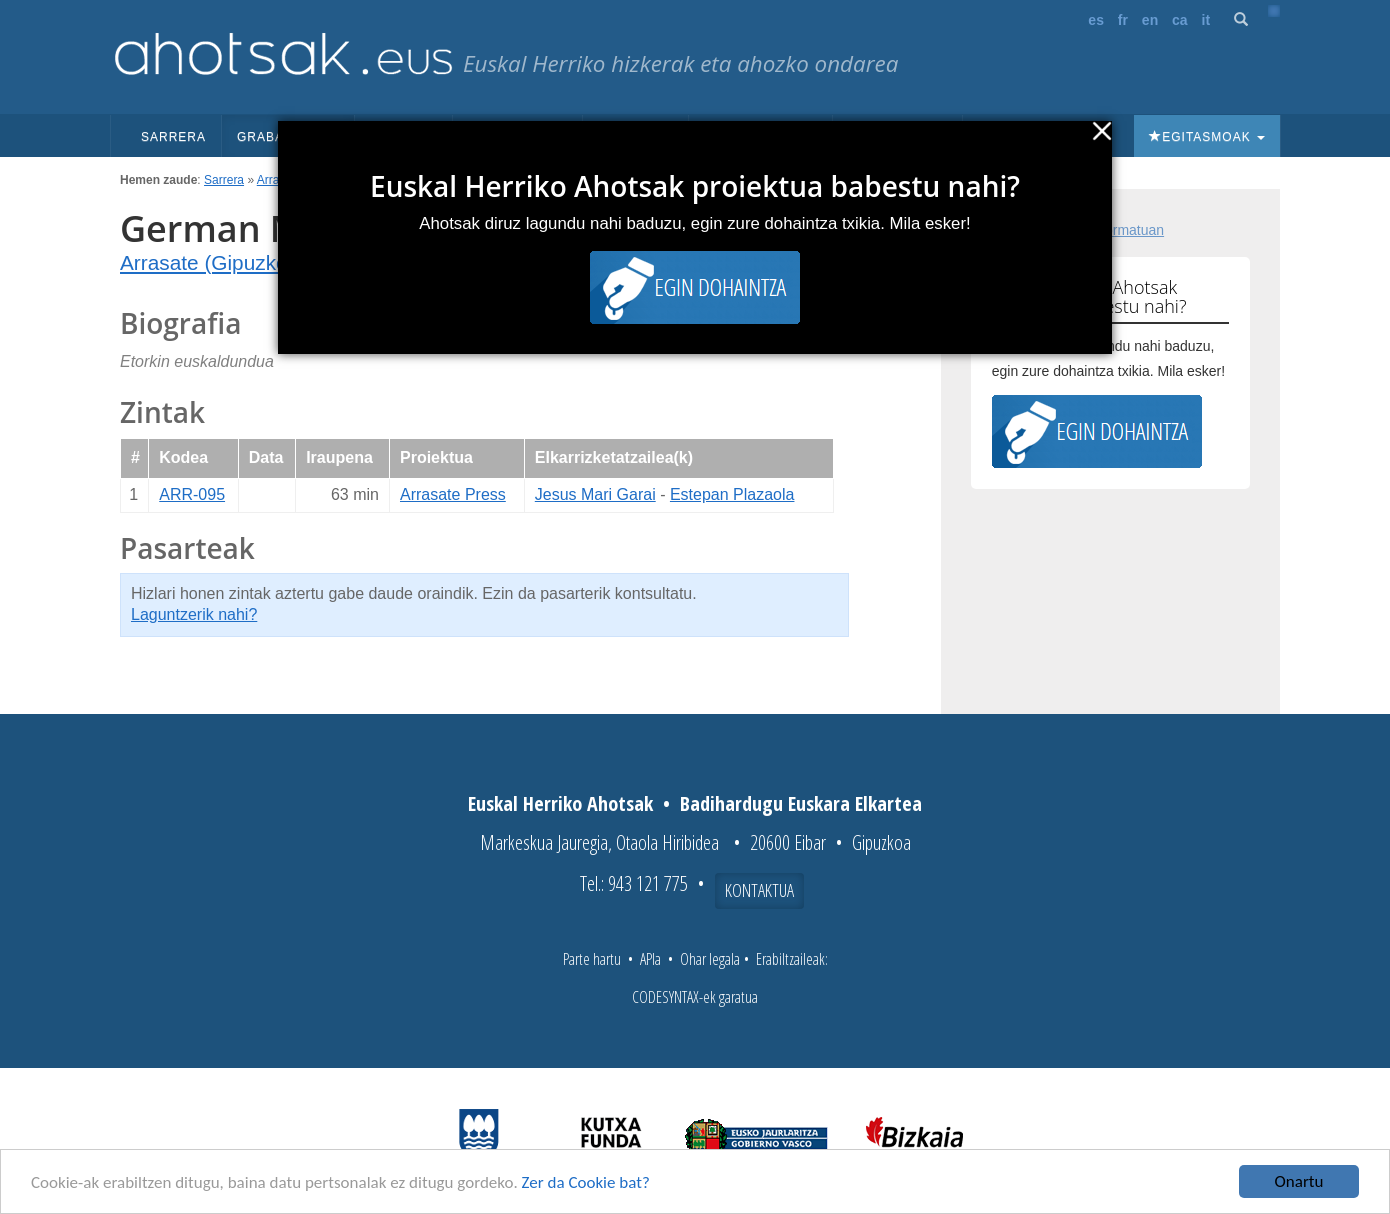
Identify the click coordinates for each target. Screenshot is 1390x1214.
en (1150, 20)
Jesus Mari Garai (595, 494)
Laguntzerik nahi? (194, 614)
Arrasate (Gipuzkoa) (213, 262)
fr (1123, 20)
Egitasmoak (1207, 137)
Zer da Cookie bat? (586, 1182)
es (1096, 20)
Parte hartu (592, 959)
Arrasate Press (453, 494)
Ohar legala (710, 959)
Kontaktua (759, 890)
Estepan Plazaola (732, 494)
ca (1180, 20)
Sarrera (173, 137)
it (1206, 20)
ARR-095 (192, 494)
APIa (650, 959)
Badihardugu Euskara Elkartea (801, 803)
